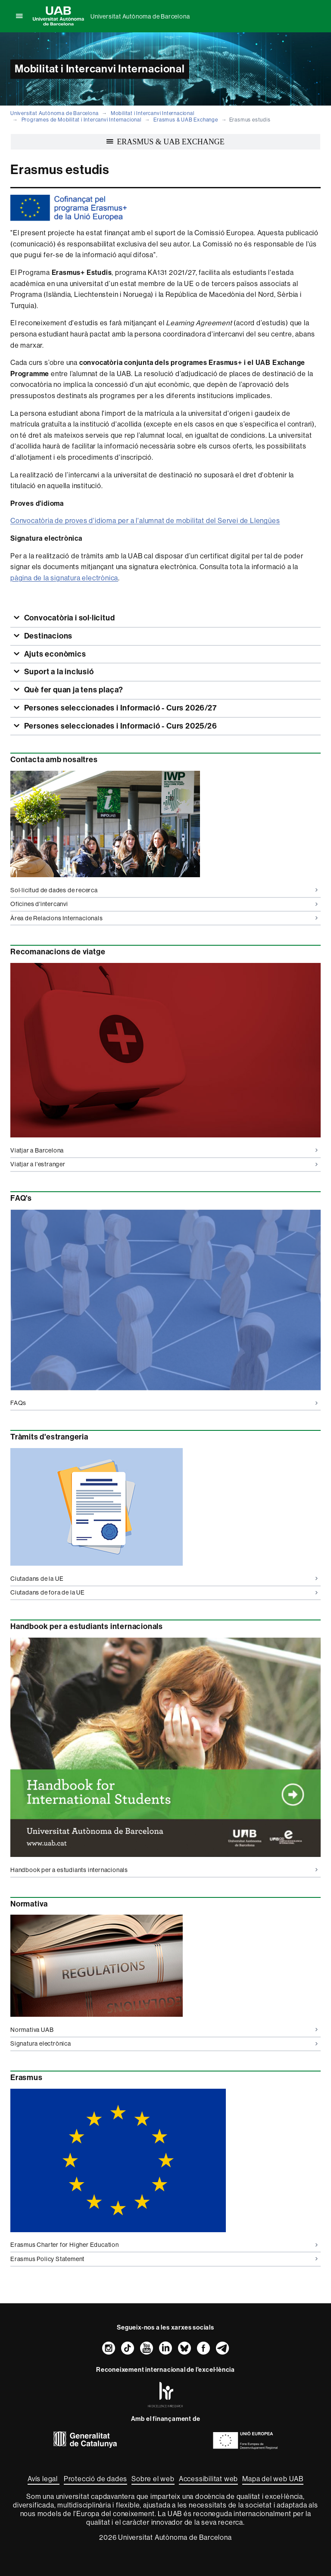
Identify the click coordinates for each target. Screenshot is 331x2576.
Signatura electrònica (164, 2043)
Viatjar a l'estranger (164, 1164)
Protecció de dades (95, 2478)
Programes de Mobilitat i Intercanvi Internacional (81, 119)
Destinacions (47, 636)
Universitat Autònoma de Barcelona (140, 16)
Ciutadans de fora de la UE (164, 1592)
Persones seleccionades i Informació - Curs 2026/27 (119, 708)
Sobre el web (153, 2478)
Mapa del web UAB (272, 2478)
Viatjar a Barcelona (164, 1150)
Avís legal (43, 2478)
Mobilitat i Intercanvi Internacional (152, 113)
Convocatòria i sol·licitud (68, 618)
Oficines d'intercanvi (164, 904)
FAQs (164, 1403)
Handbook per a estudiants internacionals (164, 1870)
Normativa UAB (164, 2030)
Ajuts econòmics (54, 654)
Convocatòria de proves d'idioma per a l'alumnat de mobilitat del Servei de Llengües (145, 520)
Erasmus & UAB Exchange (185, 119)
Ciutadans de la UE (164, 1578)
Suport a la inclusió (58, 671)
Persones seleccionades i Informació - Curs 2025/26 (119, 726)
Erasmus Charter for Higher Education (164, 2245)
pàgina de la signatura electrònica (64, 577)
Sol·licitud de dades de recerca (164, 890)
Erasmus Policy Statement (164, 2259)
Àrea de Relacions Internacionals (164, 918)
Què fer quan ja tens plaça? (72, 690)
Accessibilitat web (208, 2478)
